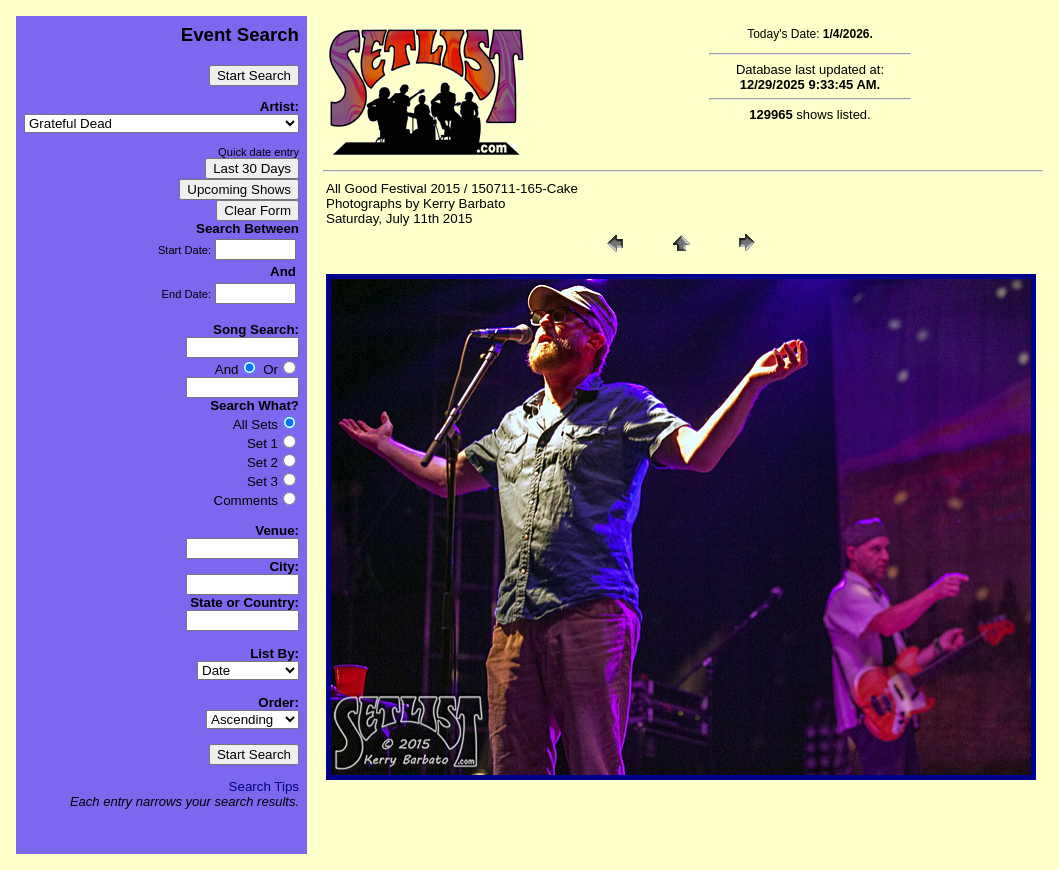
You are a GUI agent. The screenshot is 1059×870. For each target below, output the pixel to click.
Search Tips (264, 786)
